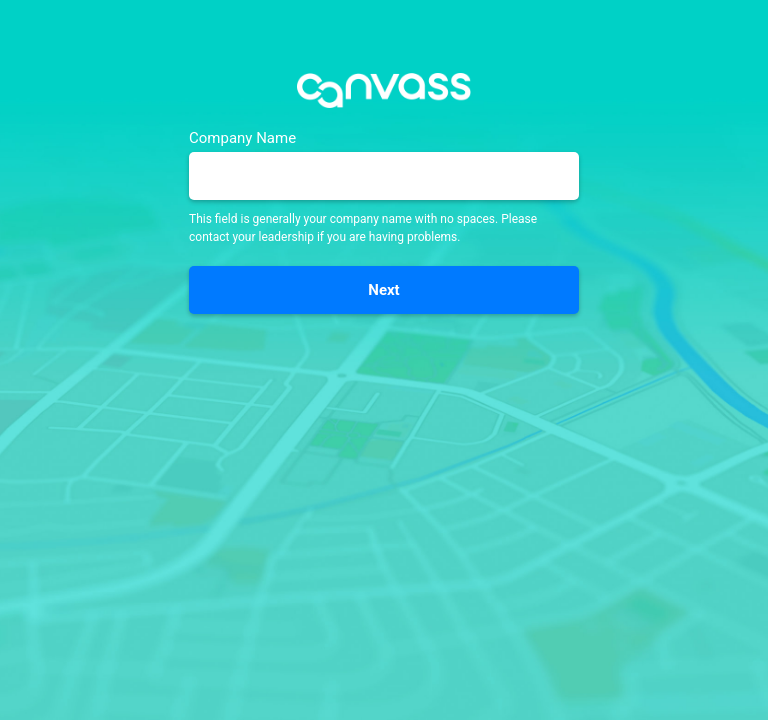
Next (383, 290)
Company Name (242, 138)
